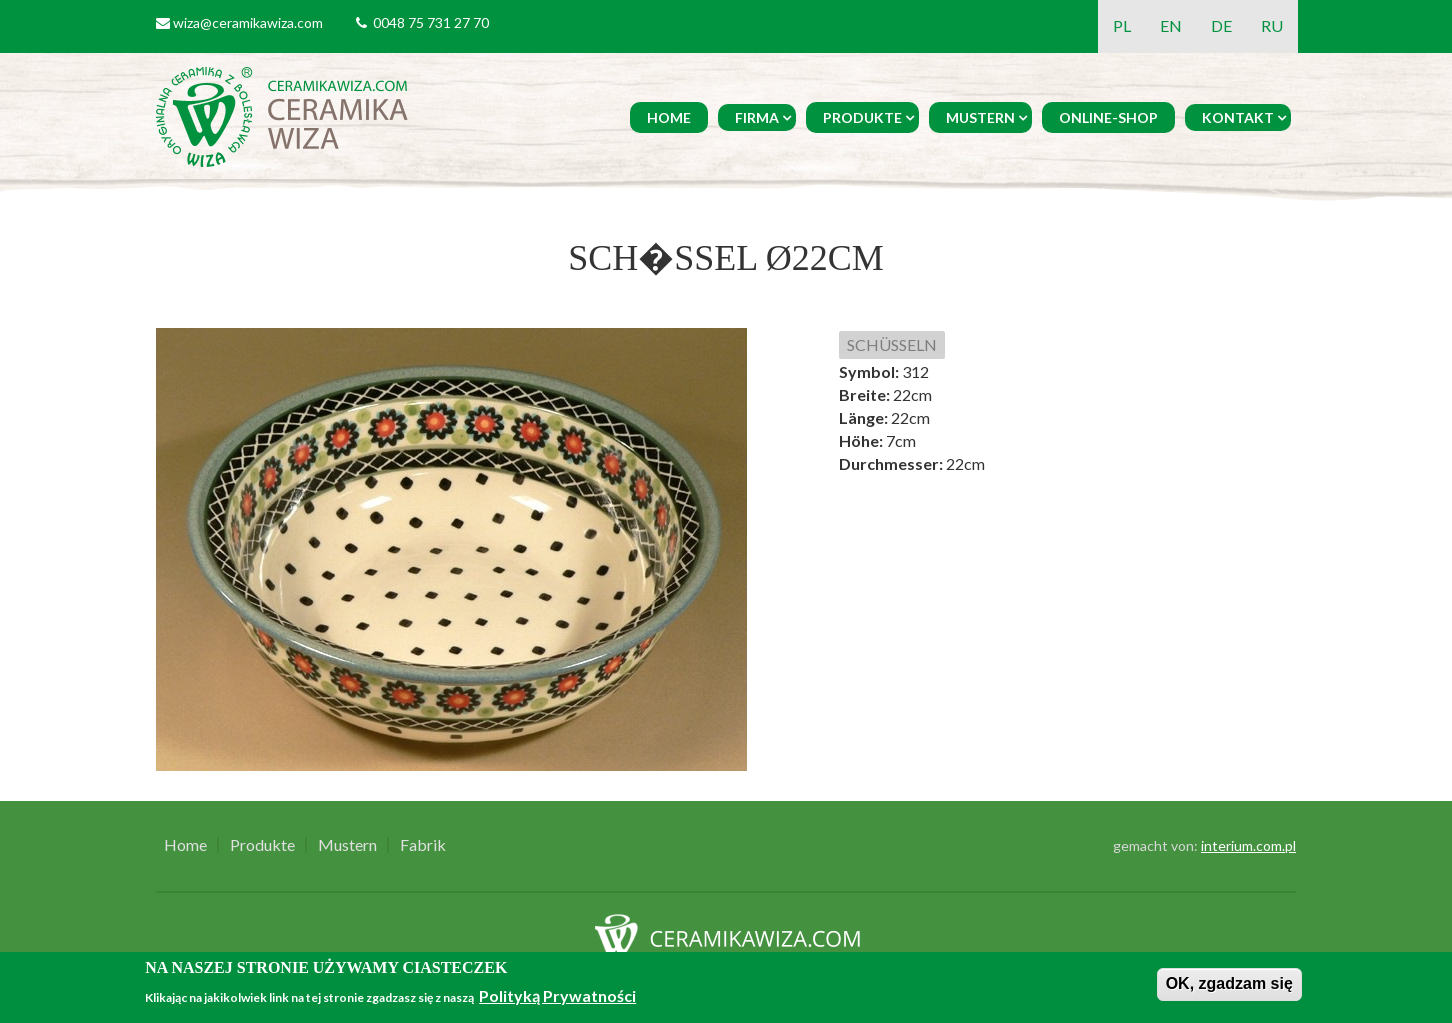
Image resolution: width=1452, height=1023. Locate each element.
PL (1122, 25)
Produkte (862, 117)
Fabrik (423, 845)
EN (1171, 25)
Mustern (980, 117)
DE (1221, 25)
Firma (757, 117)
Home (669, 117)
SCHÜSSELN (892, 344)
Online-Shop (1108, 117)
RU (1272, 25)
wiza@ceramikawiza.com (248, 22)
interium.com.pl (1248, 845)
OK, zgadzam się (1229, 983)
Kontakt (1238, 117)
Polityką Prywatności (557, 995)
